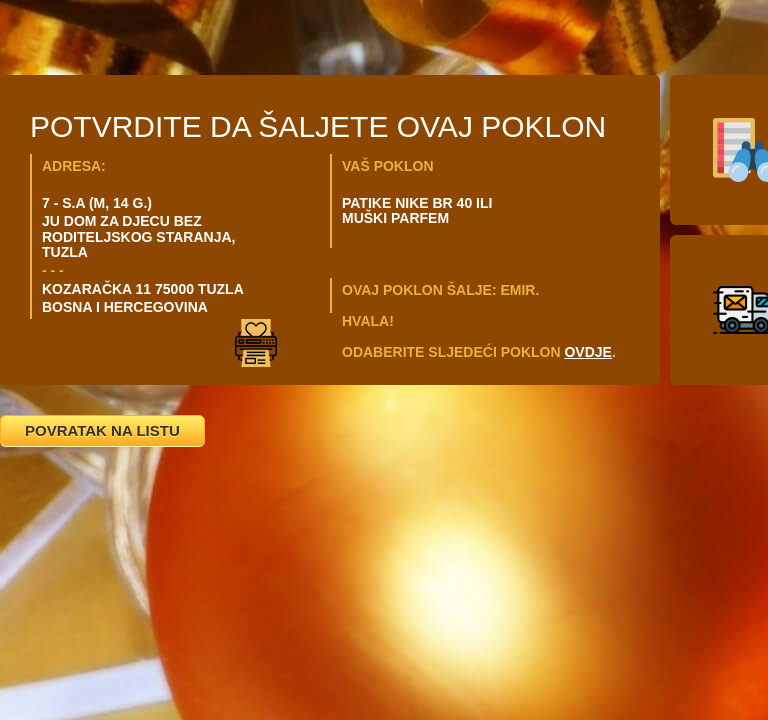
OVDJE (587, 352)
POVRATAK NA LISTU (102, 430)
